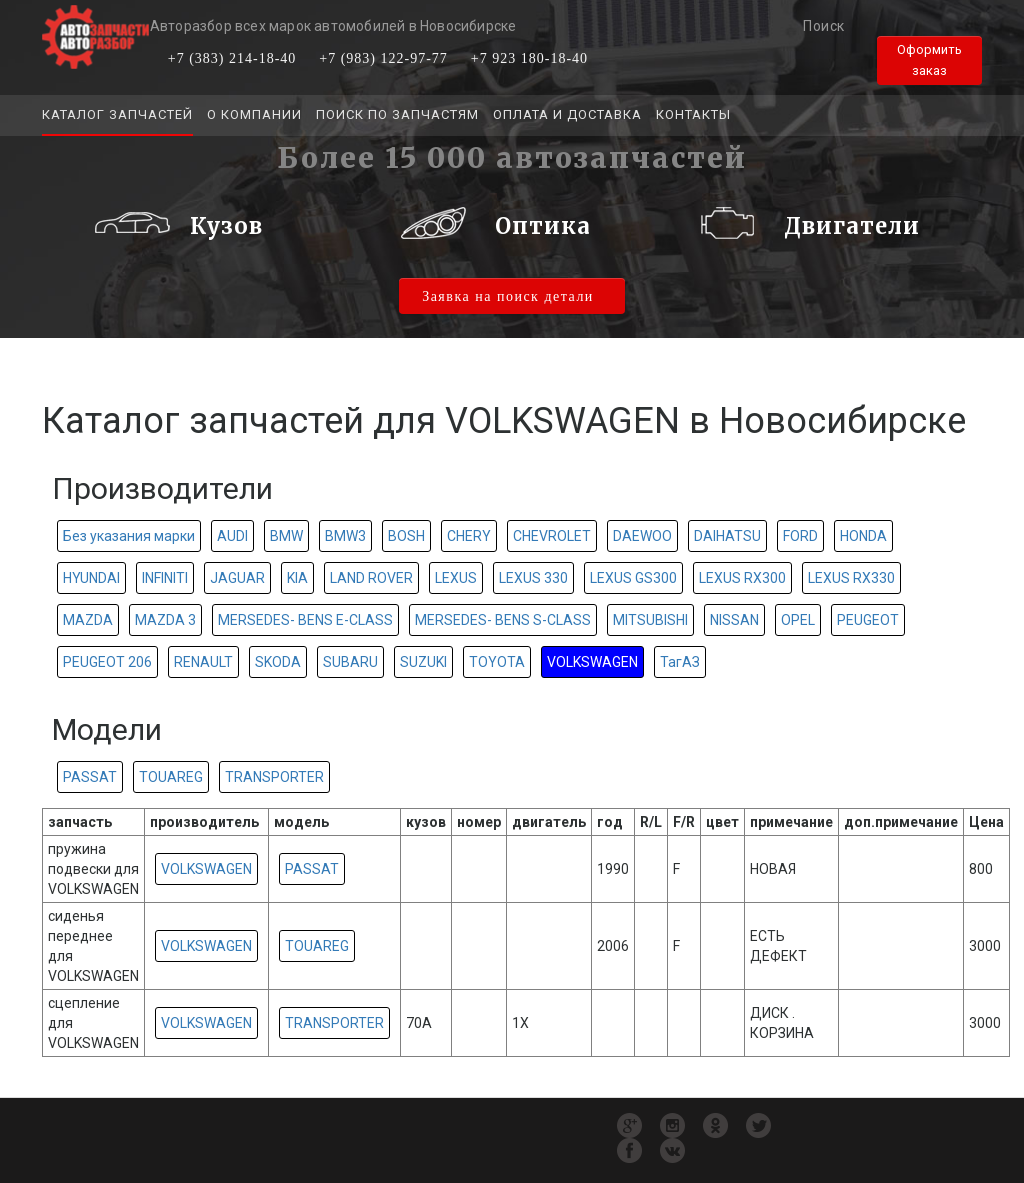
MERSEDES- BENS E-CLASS (305, 620)
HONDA (863, 536)
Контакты (693, 114)
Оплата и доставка (567, 114)
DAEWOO (642, 536)
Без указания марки (129, 536)
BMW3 (345, 536)
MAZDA (88, 620)
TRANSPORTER (274, 777)
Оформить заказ (929, 60)
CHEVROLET (552, 536)
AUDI (232, 536)
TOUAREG (171, 777)
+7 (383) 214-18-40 (232, 58)
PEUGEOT (868, 620)
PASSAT (90, 777)
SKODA (278, 662)
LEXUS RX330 (851, 578)
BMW (286, 536)
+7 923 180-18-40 (529, 58)
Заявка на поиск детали (508, 296)
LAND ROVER (371, 578)
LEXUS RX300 (742, 578)
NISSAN (734, 620)
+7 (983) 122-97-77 (383, 58)
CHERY (469, 536)
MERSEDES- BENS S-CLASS (503, 620)
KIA (297, 578)
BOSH (406, 536)
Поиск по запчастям (397, 114)
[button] (86, 231)
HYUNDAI (91, 578)
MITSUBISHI (650, 620)
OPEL (798, 620)
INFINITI (165, 578)
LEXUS (456, 578)
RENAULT (203, 662)
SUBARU (350, 662)
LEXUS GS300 (633, 578)
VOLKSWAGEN (592, 662)
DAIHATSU (727, 536)
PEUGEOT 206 (107, 662)
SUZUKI (423, 662)
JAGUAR (237, 578)
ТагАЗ (680, 662)
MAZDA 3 (165, 620)
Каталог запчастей (117, 114)
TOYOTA (497, 662)
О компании (254, 114)
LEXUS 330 (533, 578)
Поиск (824, 26)
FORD (800, 536)
